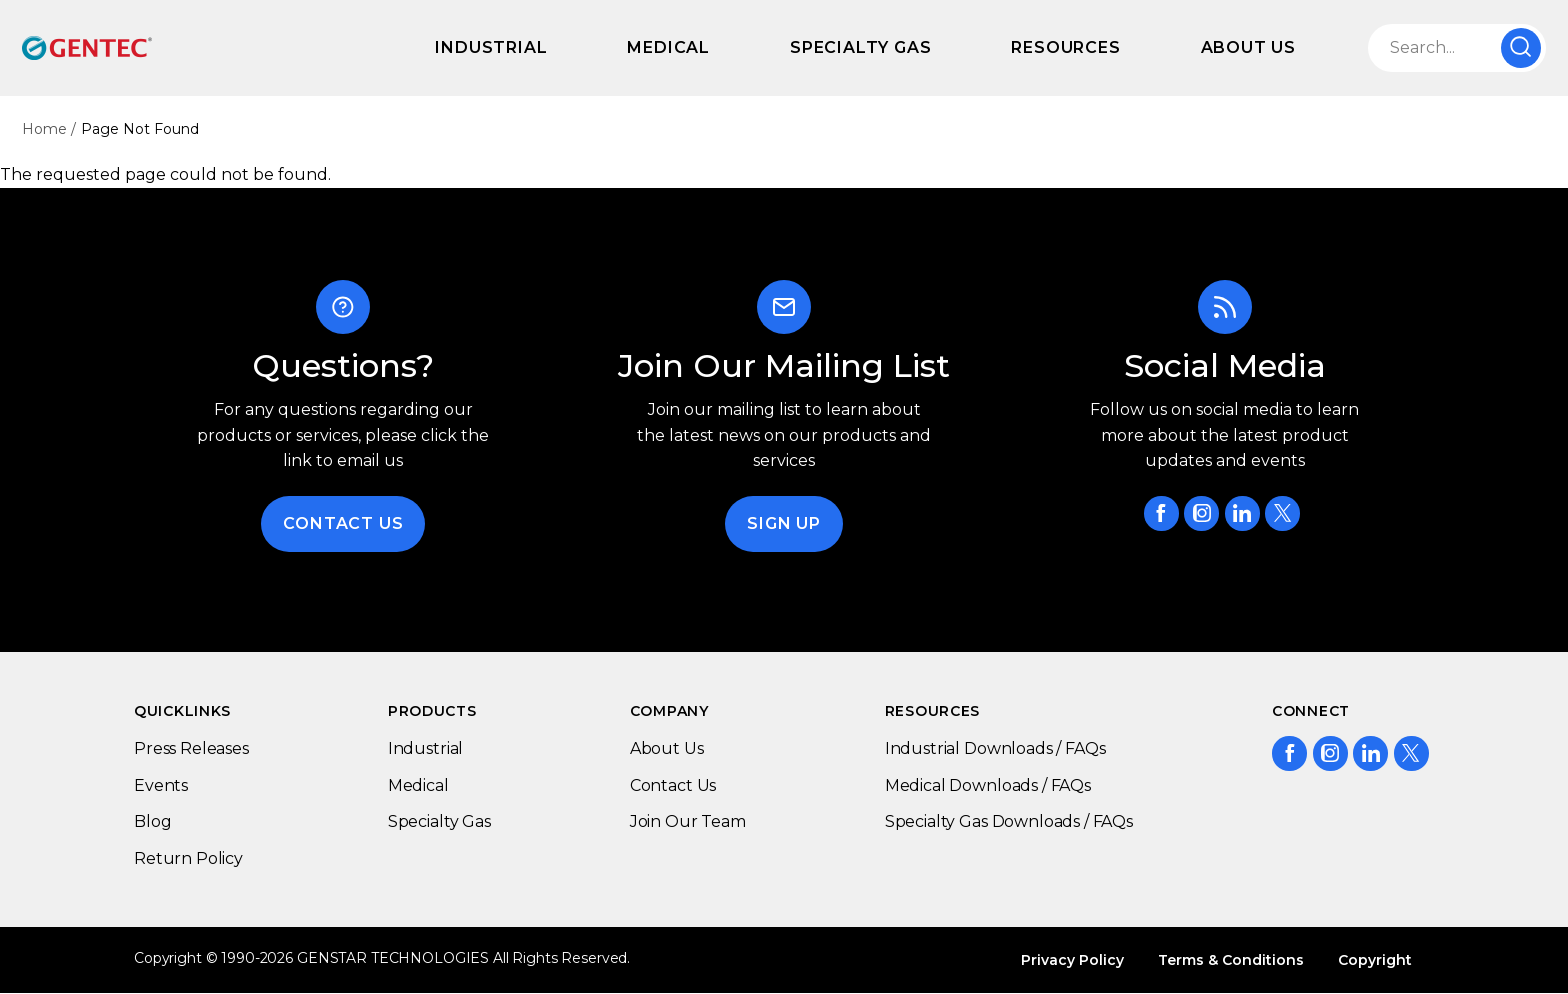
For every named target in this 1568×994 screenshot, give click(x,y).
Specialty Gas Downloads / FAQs (1009, 821)
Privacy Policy (1072, 960)
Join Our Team (688, 821)
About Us (1248, 47)
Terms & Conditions (1231, 960)
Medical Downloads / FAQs (988, 785)
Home (44, 129)
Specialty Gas (860, 47)
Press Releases (191, 748)
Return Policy (188, 858)
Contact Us (343, 523)
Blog (152, 821)
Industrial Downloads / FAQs (995, 748)
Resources (1065, 47)
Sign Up (784, 523)
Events (161, 785)
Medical (668, 47)
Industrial (491, 47)
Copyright (1375, 960)
